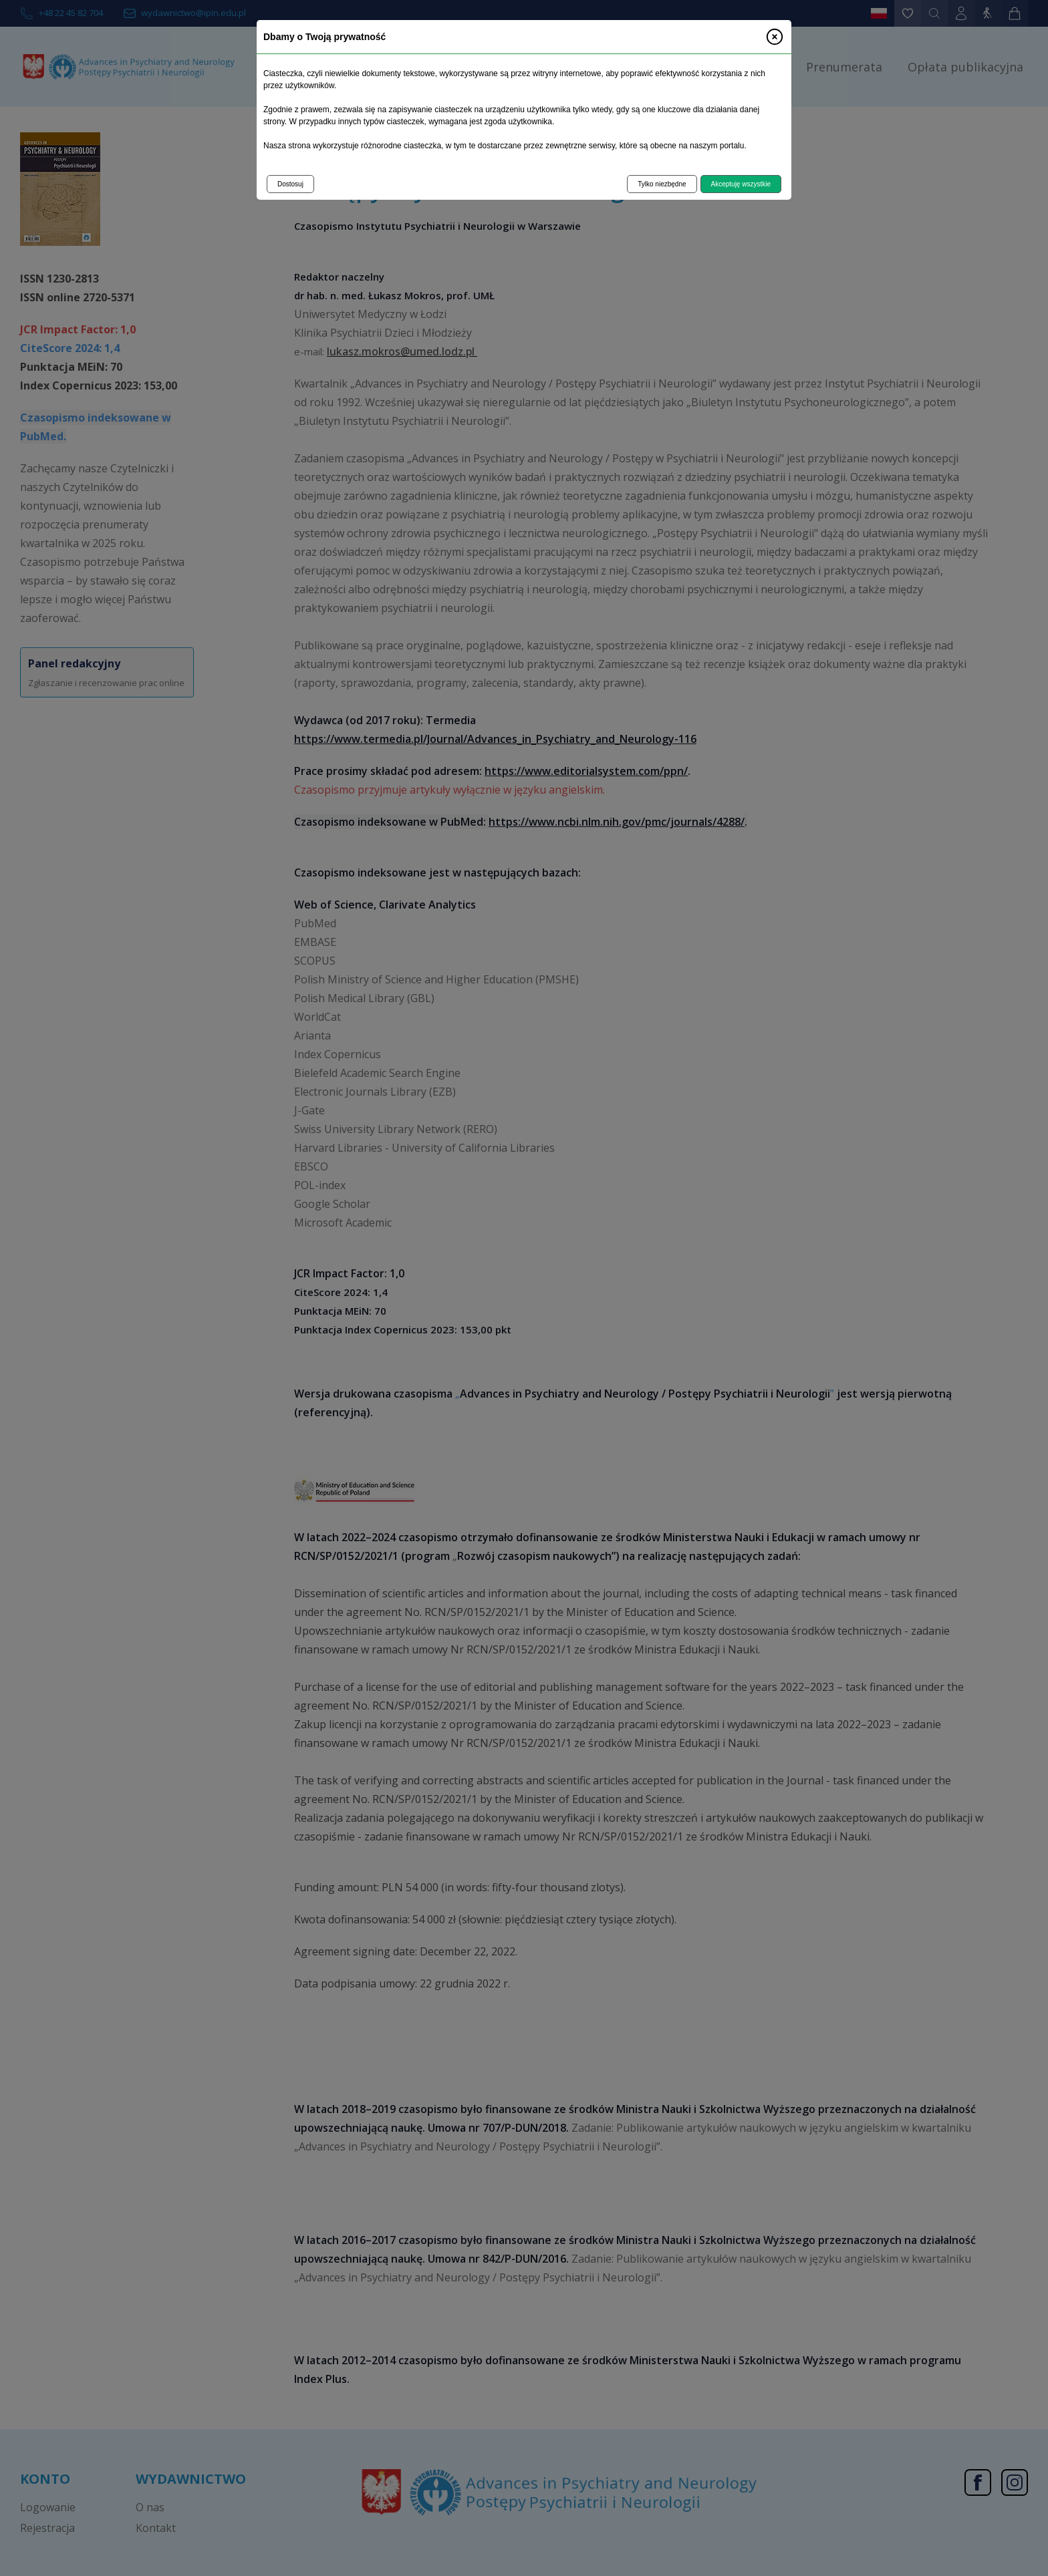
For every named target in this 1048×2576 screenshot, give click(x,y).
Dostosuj (290, 184)
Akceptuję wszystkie (741, 184)
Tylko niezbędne (662, 184)
